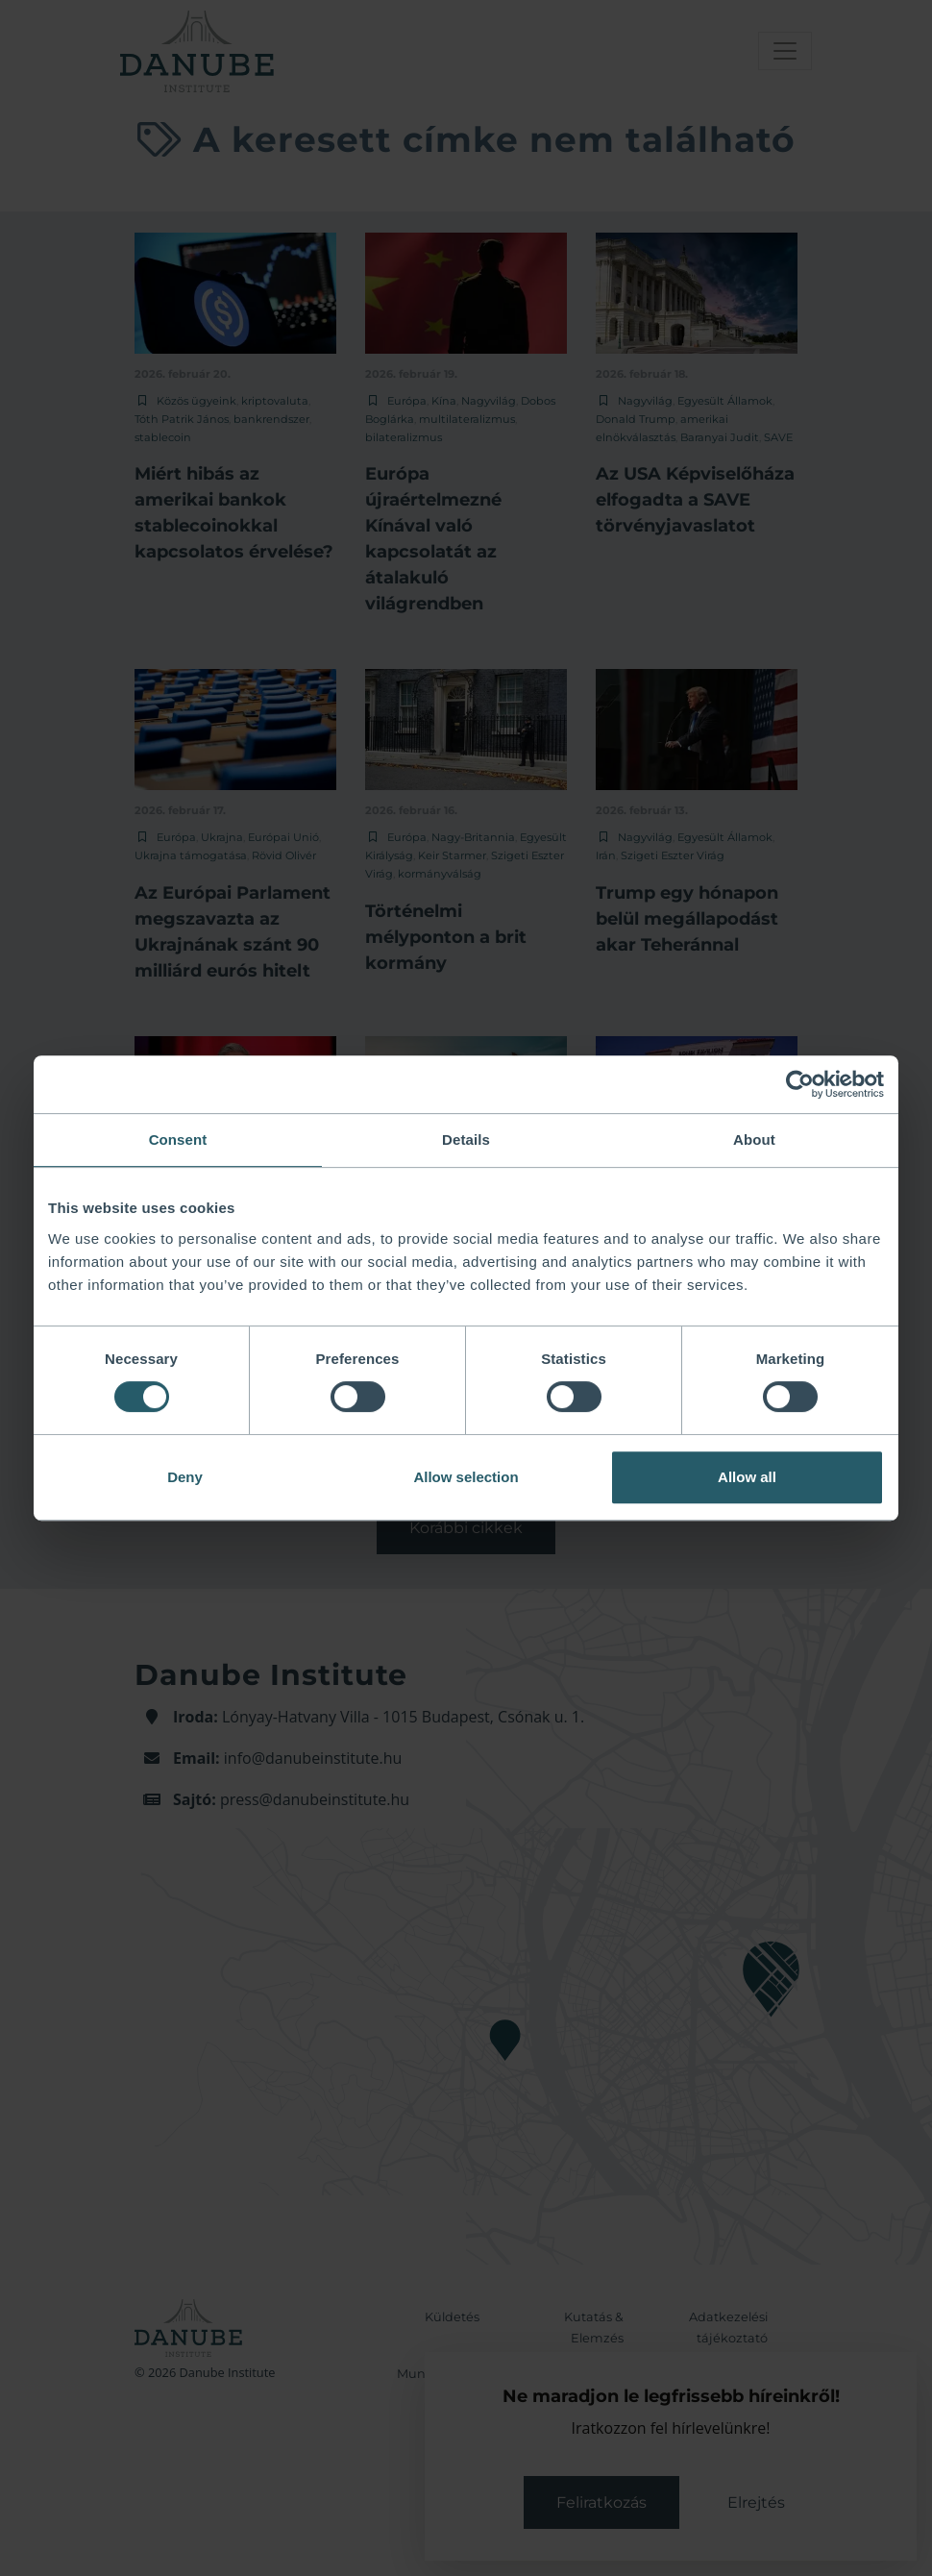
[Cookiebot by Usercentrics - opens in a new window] (800, 1084)
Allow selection (465, 1477)
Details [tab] (466, 1139)
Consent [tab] (178, 1139)
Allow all (747, 1477)
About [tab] (754, 1139)
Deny (185, 1477)
